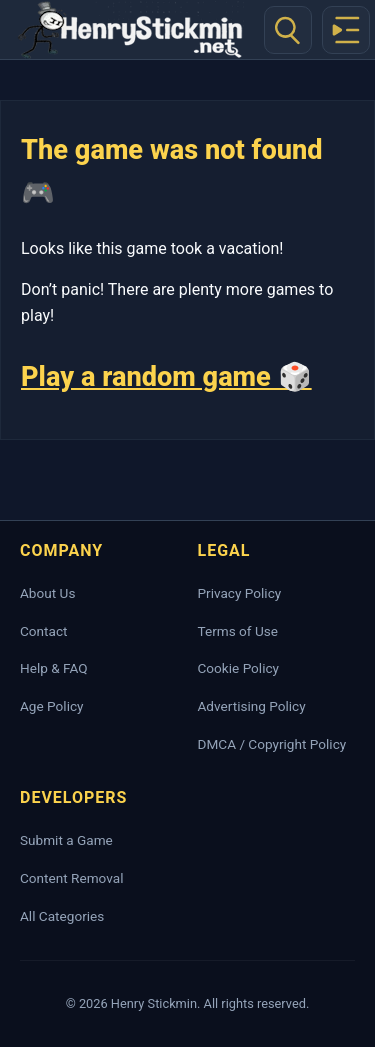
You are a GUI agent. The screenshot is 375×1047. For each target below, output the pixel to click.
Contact (44, 631)
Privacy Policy (240, 593)
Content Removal (71, 878)
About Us (47, 593)
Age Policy (51, 706)
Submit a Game (66, 840)
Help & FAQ (54, 668)
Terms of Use (238, 631)
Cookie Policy (239, 668)
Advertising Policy (252, 706)
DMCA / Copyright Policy (272, 744)
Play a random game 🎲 (166, 377)
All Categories (62, 916)
